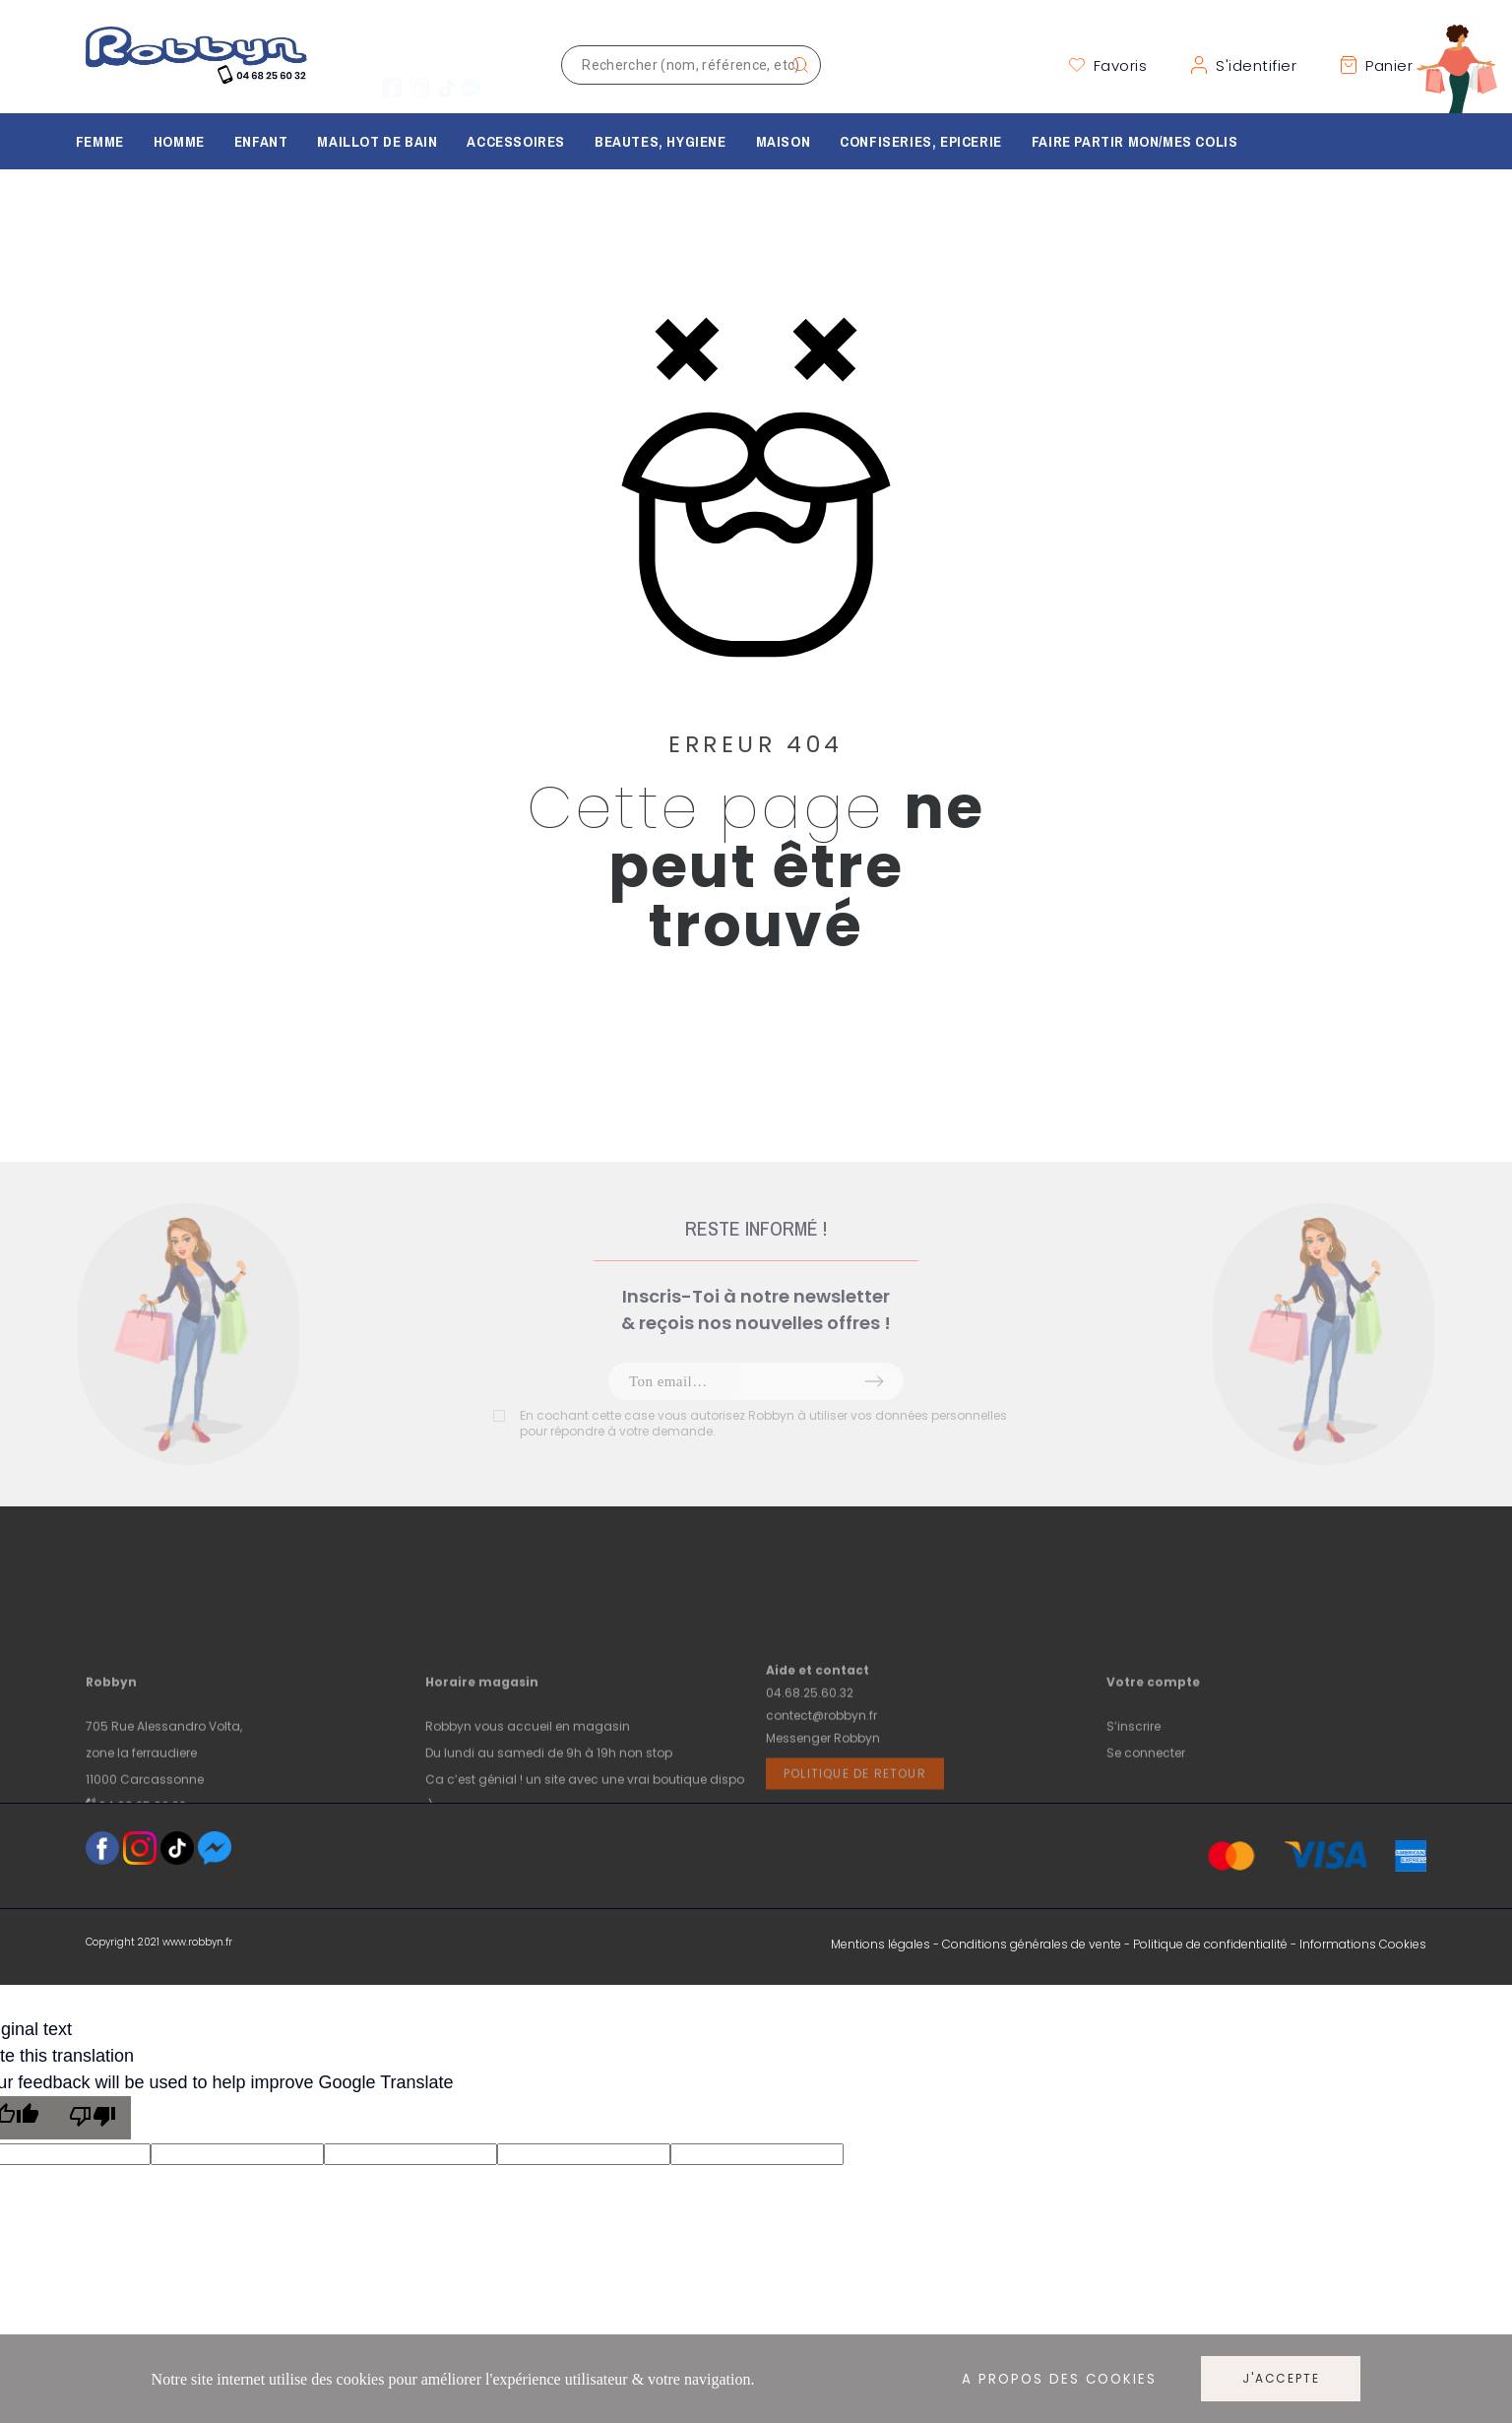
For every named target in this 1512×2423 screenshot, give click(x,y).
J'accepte (1280, 2378)
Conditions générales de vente (1031, 1944)
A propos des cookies (1059, 2379)
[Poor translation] (92, 2117)
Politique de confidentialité (1210, 1944)
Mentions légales (880, 1944)
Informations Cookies (1362, 1944)
